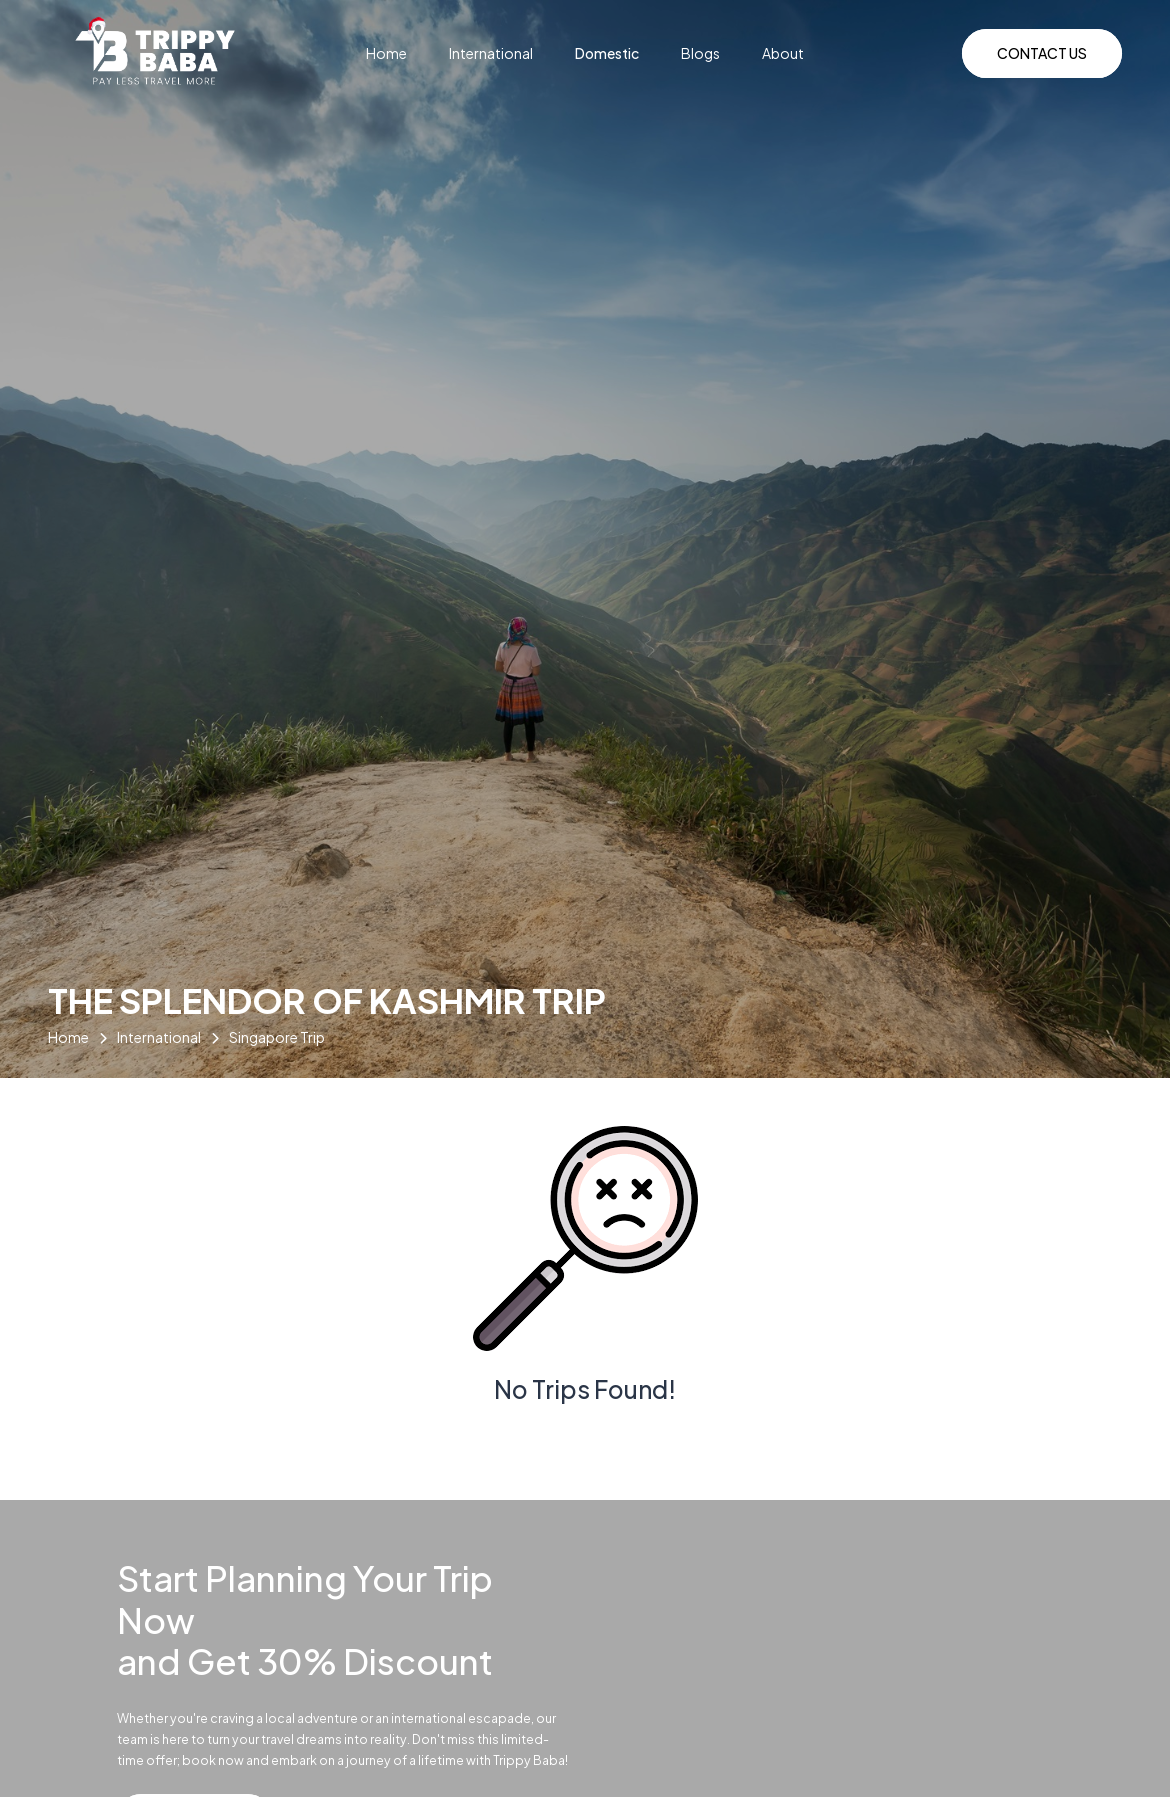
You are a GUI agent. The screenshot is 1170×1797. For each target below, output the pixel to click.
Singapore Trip (277, 1037)
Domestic (608, 53)
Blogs (701, 53)
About (783, 53)
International (492, 53)
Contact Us (1042, 53)
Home (387, 53)
